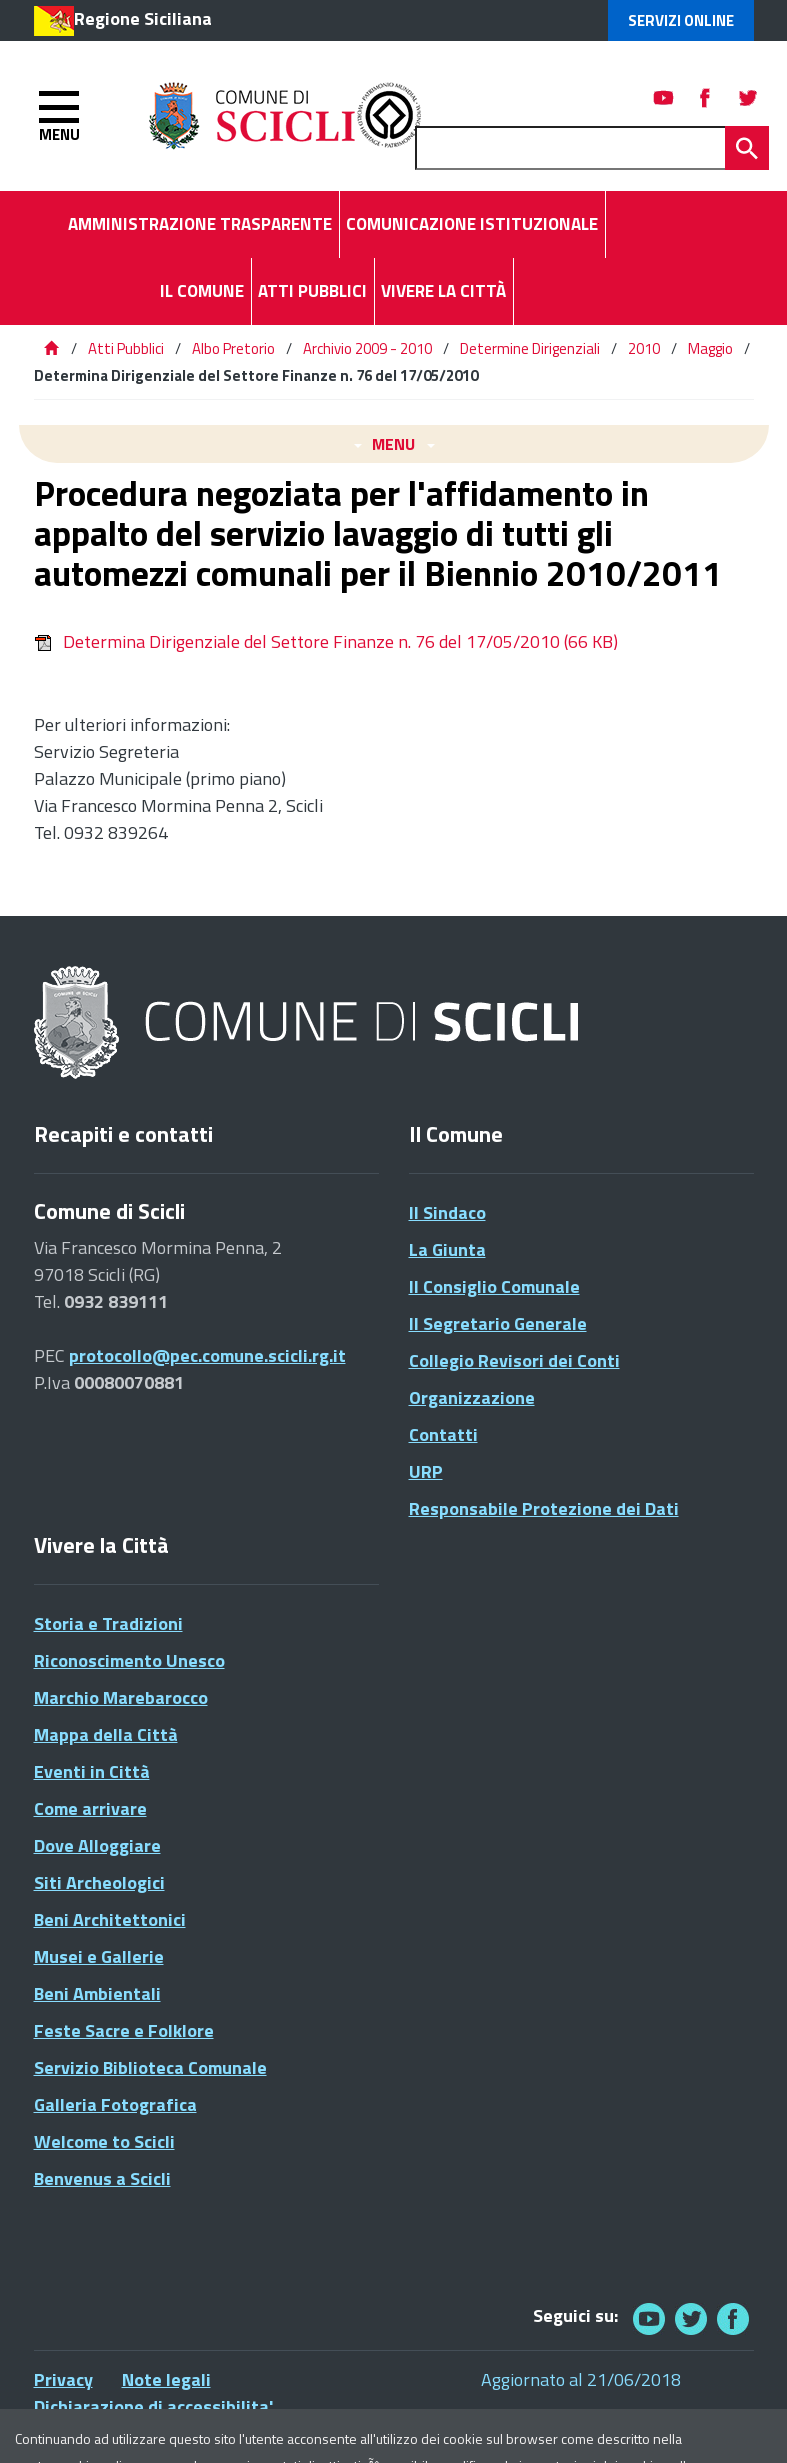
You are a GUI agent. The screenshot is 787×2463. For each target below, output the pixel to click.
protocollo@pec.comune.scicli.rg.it (207, 1355)
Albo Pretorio (233, 348)
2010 (644, 348)
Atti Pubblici (126, 348)
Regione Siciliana (143, 18)
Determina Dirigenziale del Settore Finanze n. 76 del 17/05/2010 (326, 641)
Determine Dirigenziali (530, 348)
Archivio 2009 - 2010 (367, 348)
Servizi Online (681, 20)
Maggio (710, 348)
